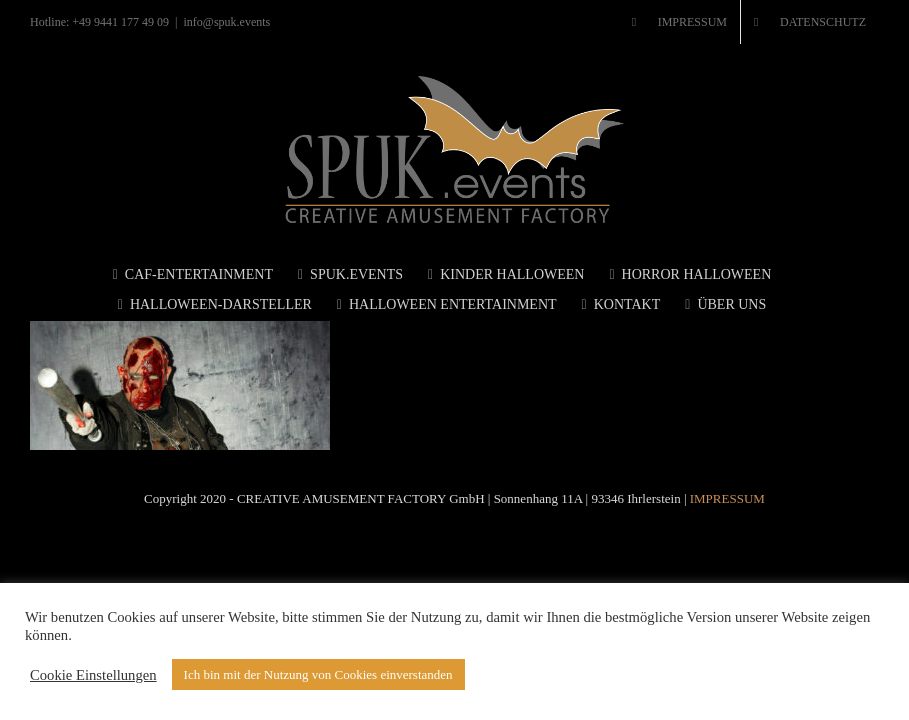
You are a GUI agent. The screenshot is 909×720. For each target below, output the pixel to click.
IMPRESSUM (727, 498)
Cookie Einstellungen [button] (93, 675)
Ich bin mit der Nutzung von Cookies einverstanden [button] (318, 674)
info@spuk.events (227, 22)
